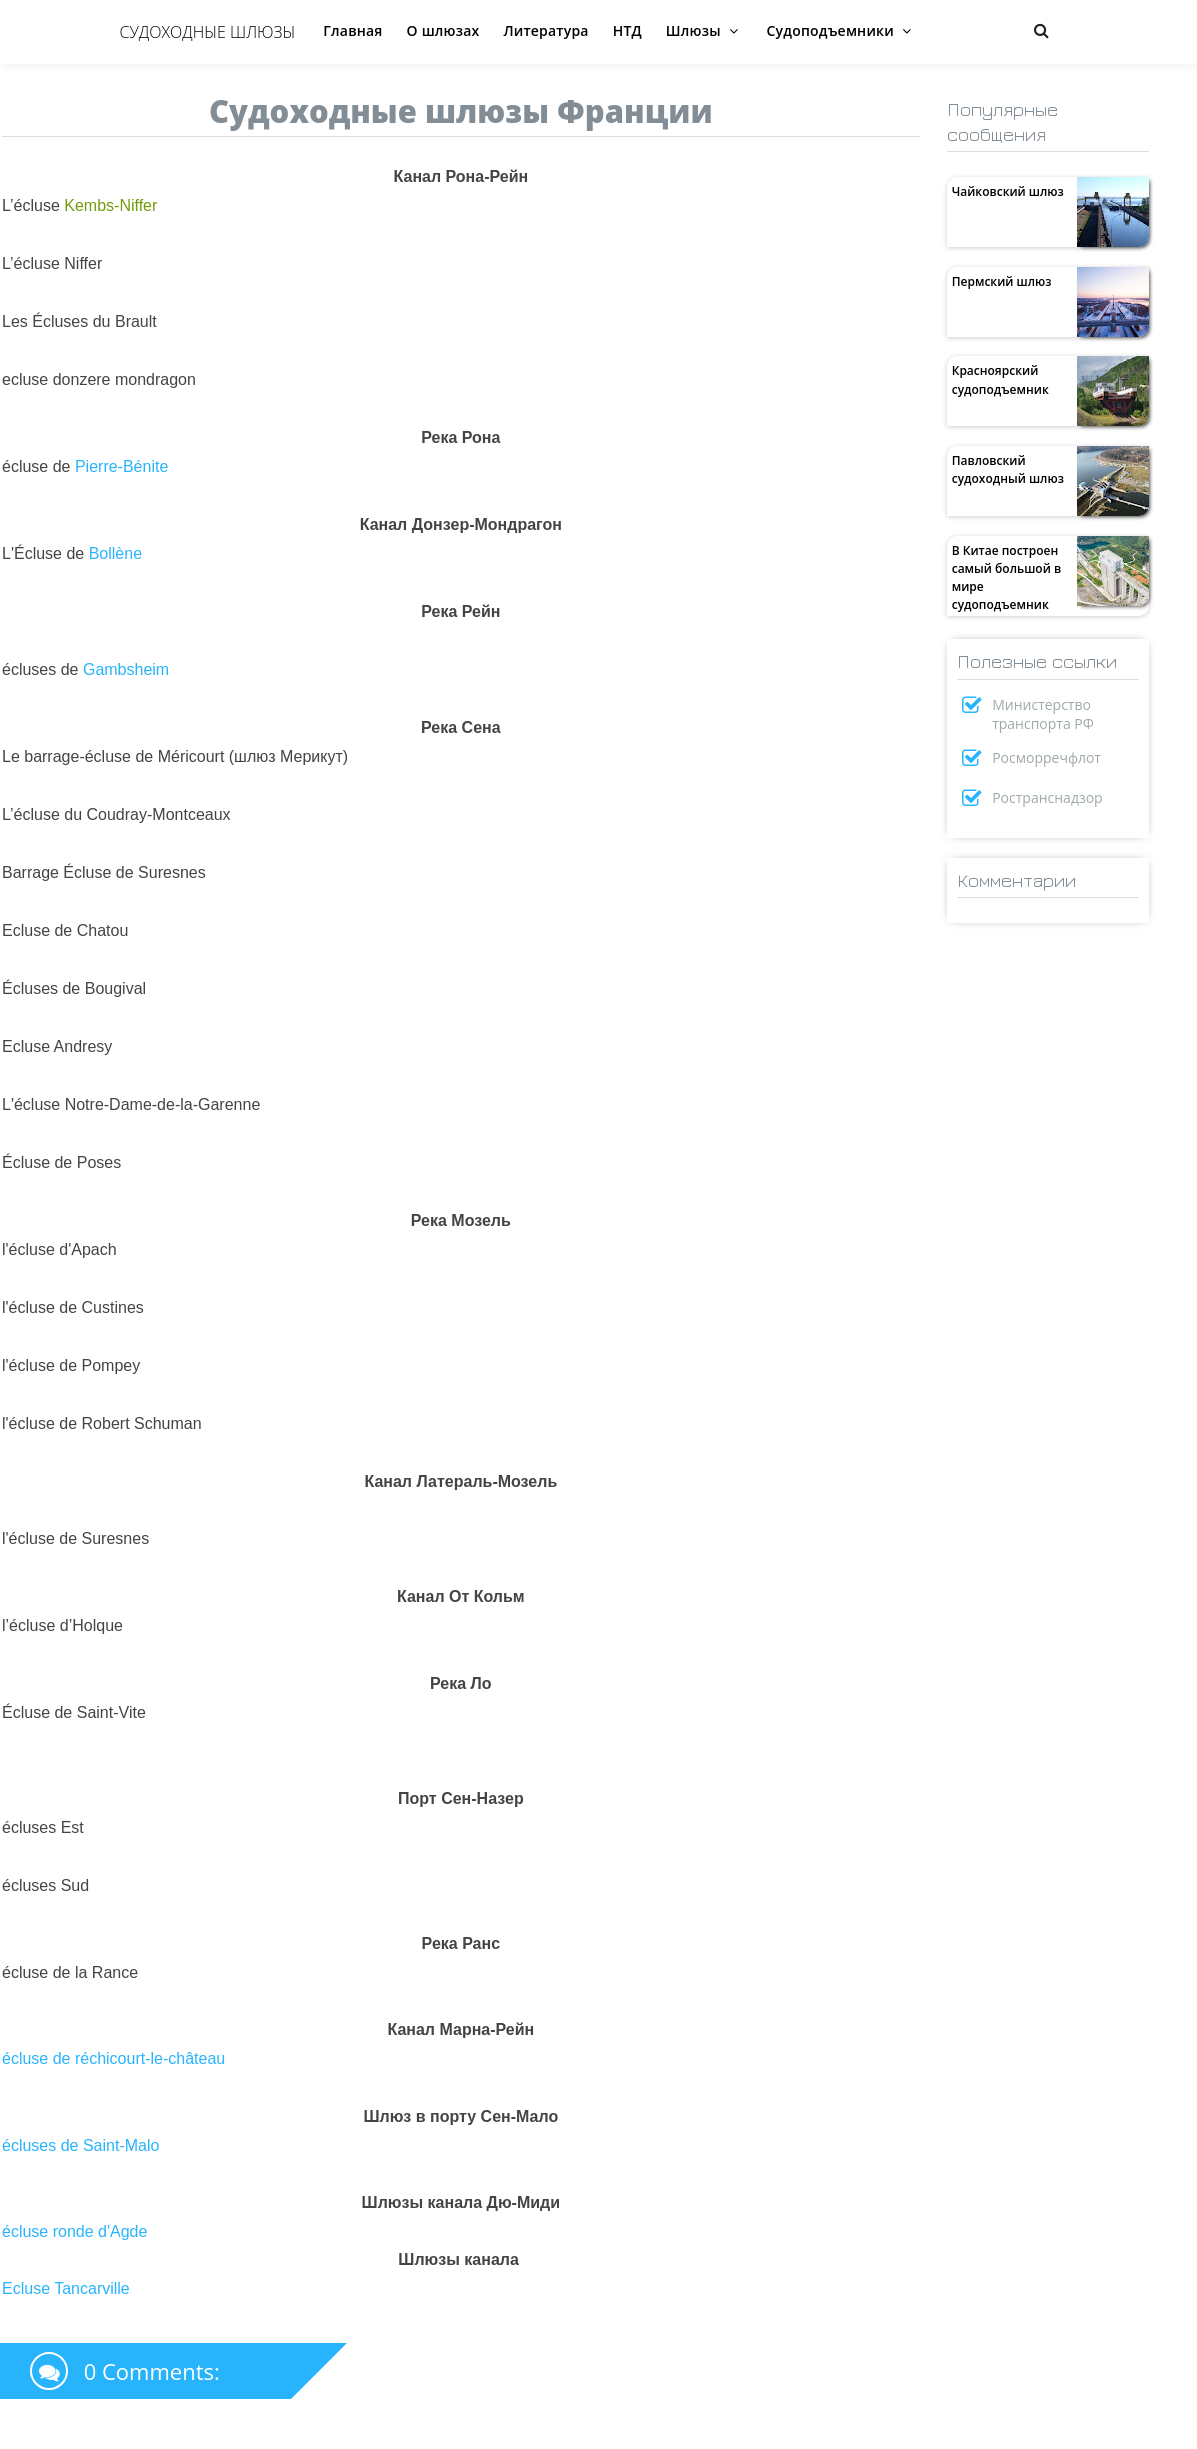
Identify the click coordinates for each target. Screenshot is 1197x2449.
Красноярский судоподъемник (1000, 379)
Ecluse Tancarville (66, 2288)
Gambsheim (126, 669)
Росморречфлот (1046, 757)
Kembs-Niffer (110, 205)
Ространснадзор (1047, 797)
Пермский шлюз (1002, 281)
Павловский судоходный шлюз (1008, 469)
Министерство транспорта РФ (1043, 714)
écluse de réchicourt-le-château (113, 2058)
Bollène (115, 553)
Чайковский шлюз (1008, 191)
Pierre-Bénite (121, 466)
